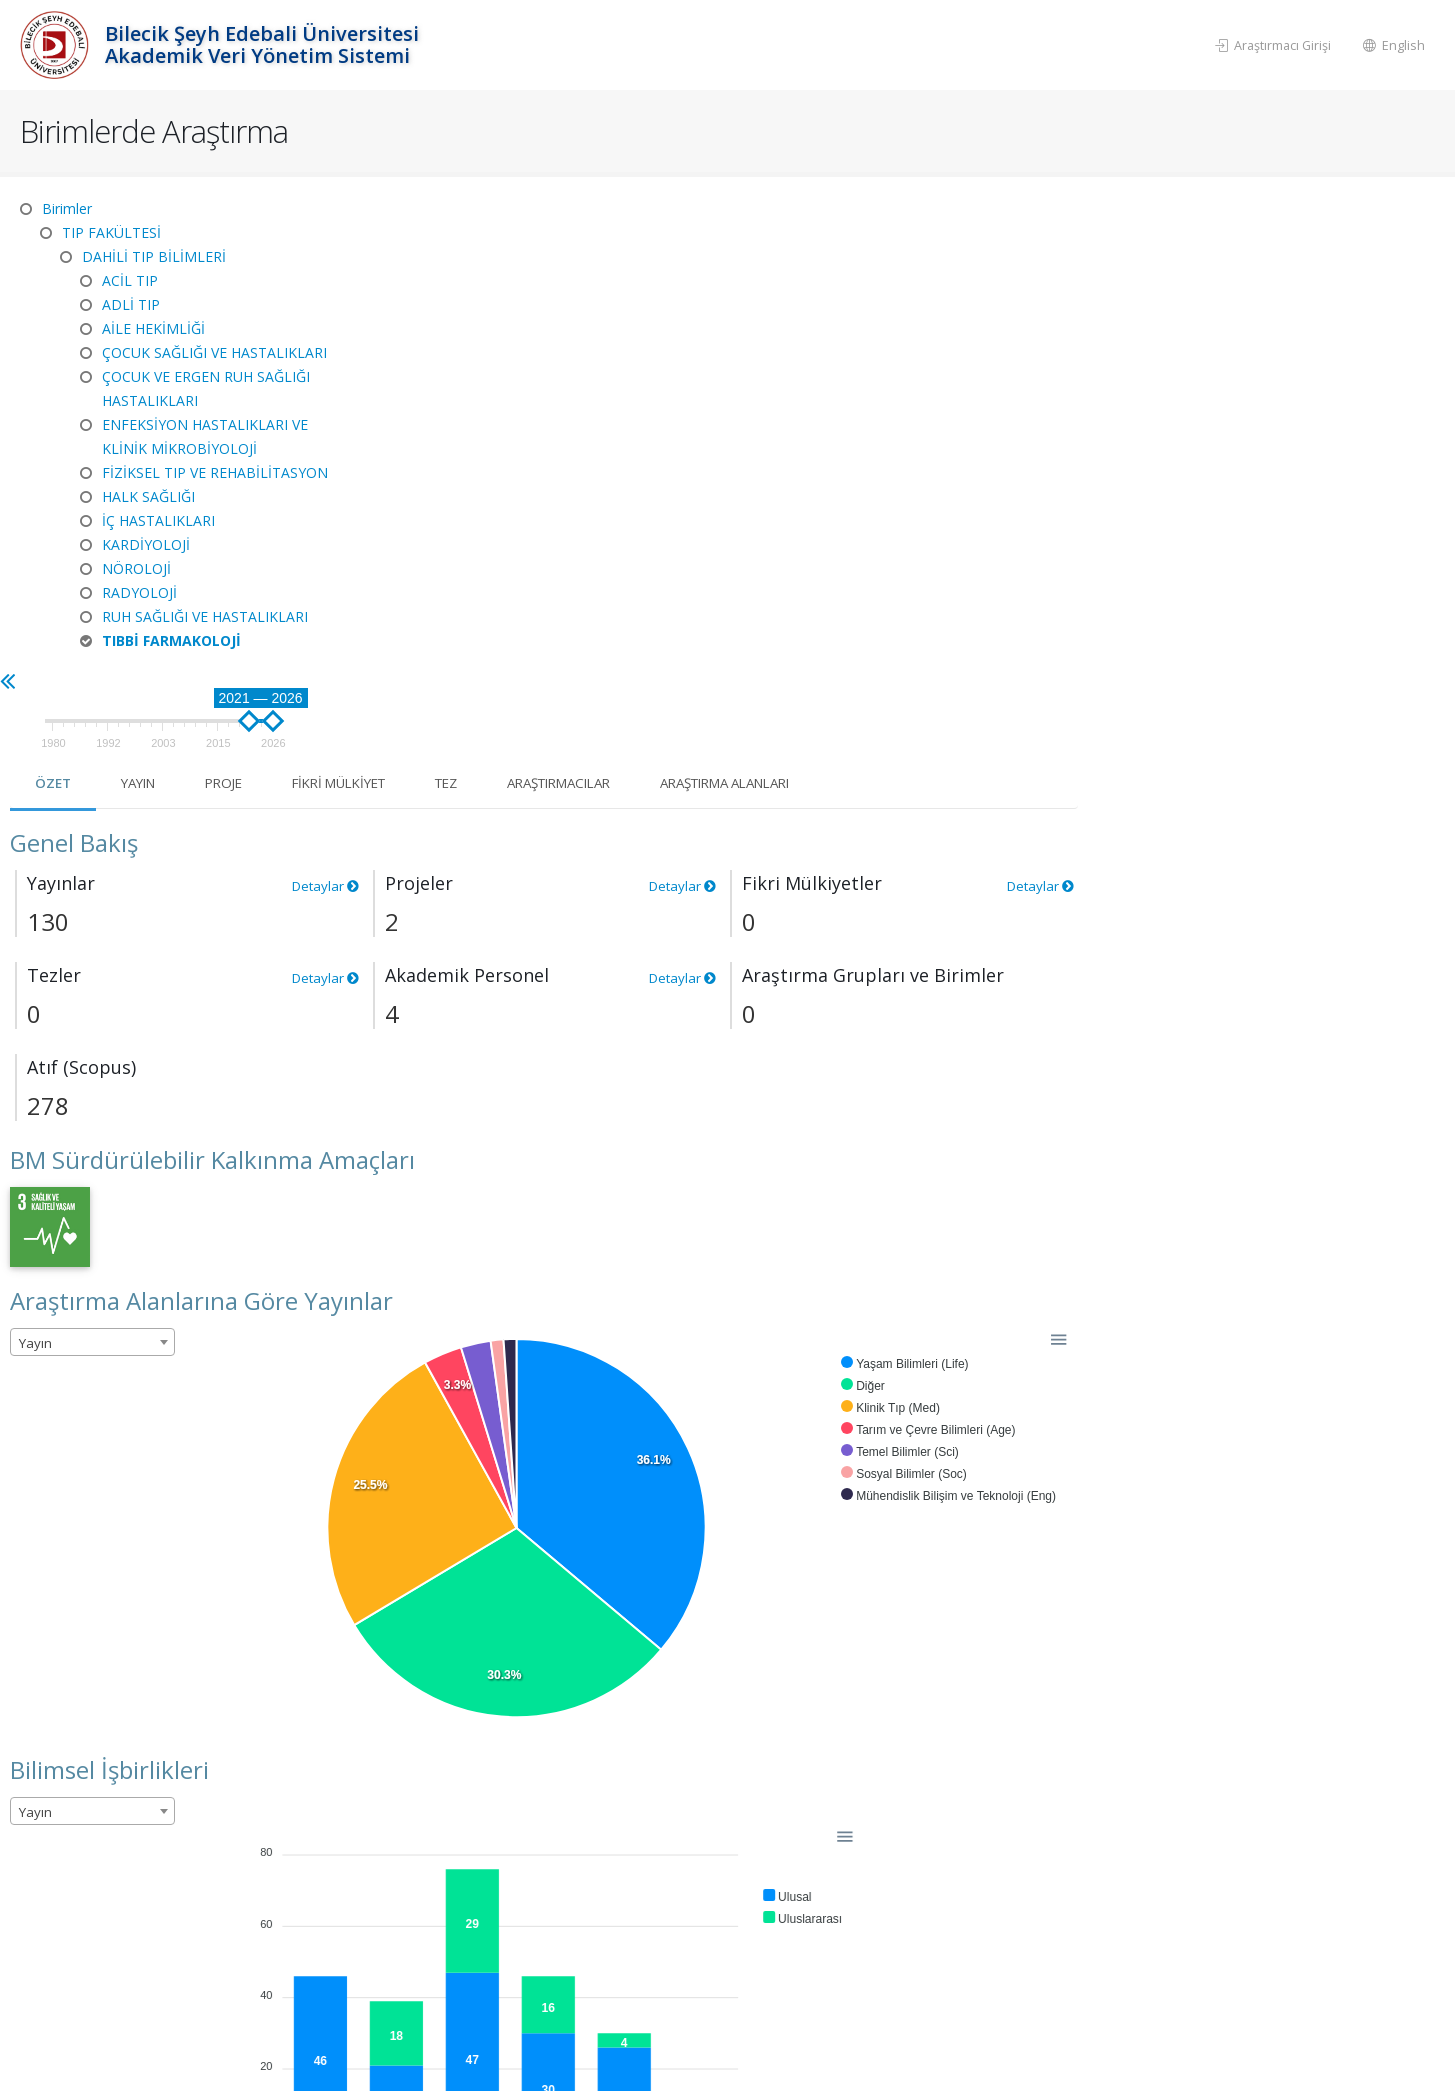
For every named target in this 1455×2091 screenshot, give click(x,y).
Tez (837, 296)
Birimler (67, 208)
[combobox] (455, 856)
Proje (596, 296)
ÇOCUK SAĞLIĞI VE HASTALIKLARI (214, 352)
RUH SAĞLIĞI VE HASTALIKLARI (205, 616)
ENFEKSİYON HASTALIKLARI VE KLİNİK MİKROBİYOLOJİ (205, 436)
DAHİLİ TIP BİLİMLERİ (154, 256)
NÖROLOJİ (136, 568)
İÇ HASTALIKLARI (158, 520)
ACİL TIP (130, 280)
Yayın (506, 296)
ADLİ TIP (131, 304)
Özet (417, 296)
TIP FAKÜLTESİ (111, 232)
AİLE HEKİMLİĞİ (153, 328)
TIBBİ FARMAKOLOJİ (171, 640)
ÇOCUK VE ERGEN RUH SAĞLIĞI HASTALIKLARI (206, 388)
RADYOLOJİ (139, 592)
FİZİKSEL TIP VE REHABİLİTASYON (215, 472)
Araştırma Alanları (1143, 296)
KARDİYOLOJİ (146, 544)
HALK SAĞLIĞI (148, 496)
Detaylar (685, 399)
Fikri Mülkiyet (720, 296)
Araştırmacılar (959, 296)
